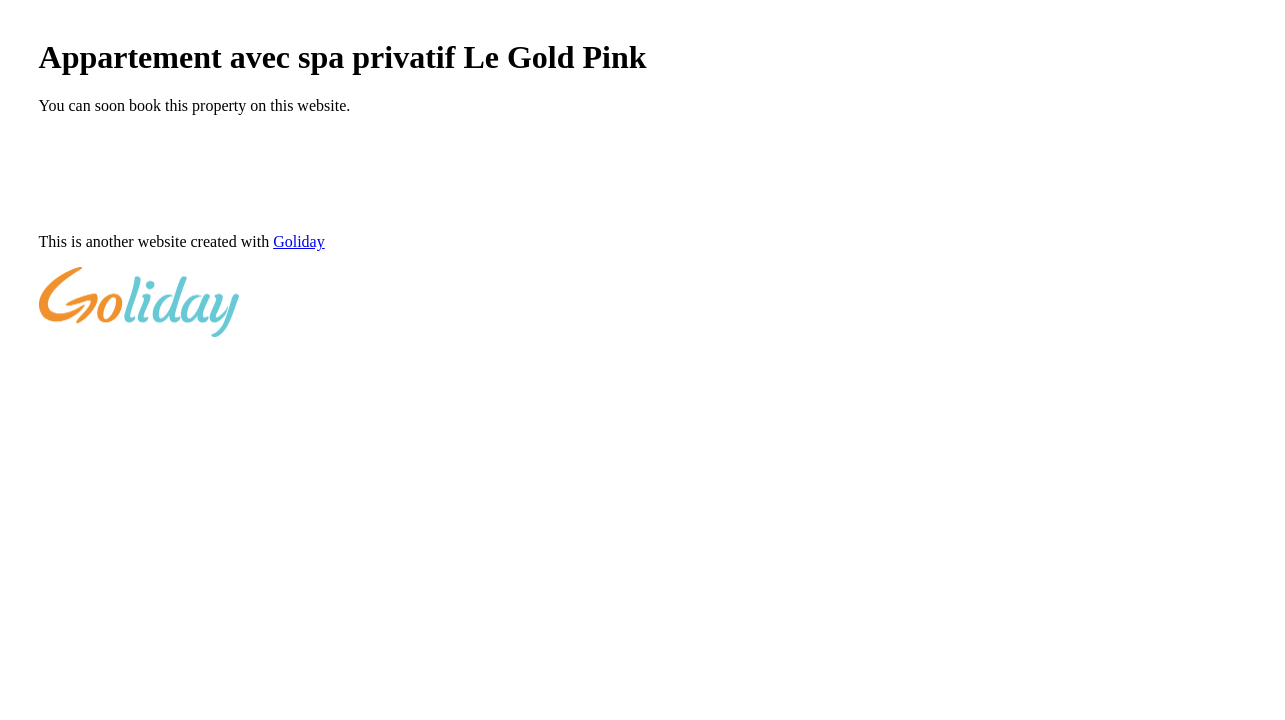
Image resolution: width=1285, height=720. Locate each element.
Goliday (299, 241)
